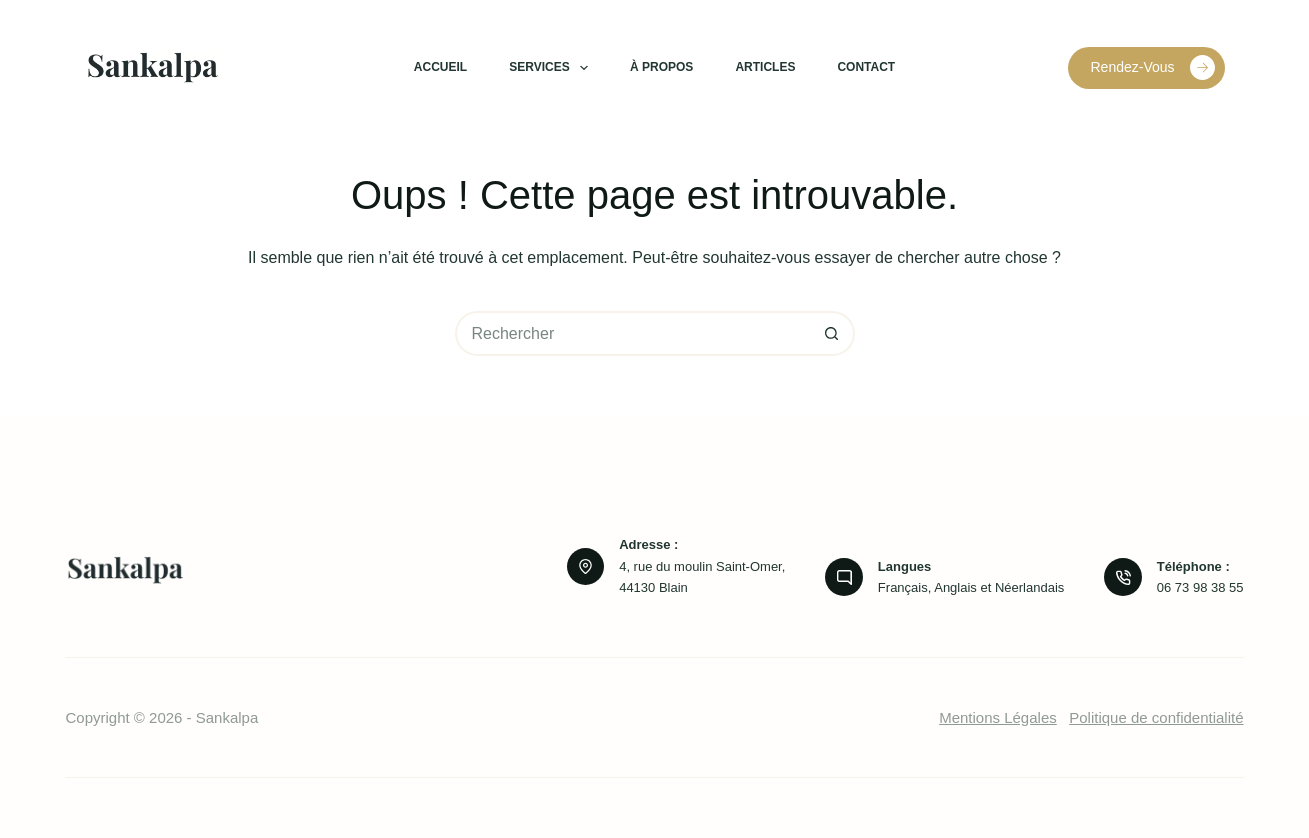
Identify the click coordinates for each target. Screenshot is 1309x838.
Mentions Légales (998, 717)
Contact (866, 67)
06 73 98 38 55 (1200, 587)
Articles (765, 67)
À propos (661, 67)
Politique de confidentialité (1156, 717)
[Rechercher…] (632, 333)
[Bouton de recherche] (832, 333)
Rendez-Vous (1152, 67)
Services (552, 68)
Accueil (440, 67)
